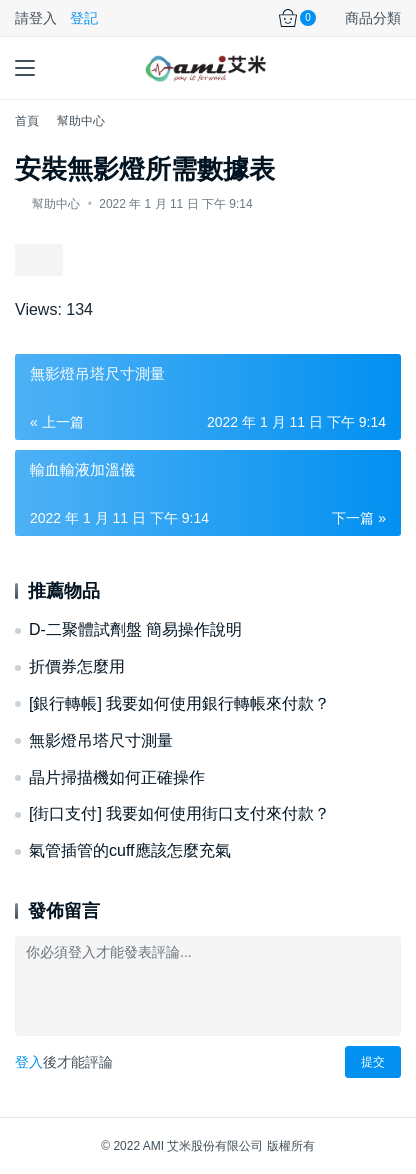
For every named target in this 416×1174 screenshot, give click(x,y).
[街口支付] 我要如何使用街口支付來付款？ (179, 813)
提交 (373, 1062)
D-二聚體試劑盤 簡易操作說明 (135, 629)
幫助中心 (56, 204)
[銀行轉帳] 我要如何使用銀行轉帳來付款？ (179, 703)
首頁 (27, 121)
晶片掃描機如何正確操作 (117, 777)
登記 (84, 18)
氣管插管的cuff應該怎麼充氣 (130, 850)
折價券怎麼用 (77, 666)
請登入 (36, 18)
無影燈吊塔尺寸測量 (101, 740)
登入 (29, 1062)
